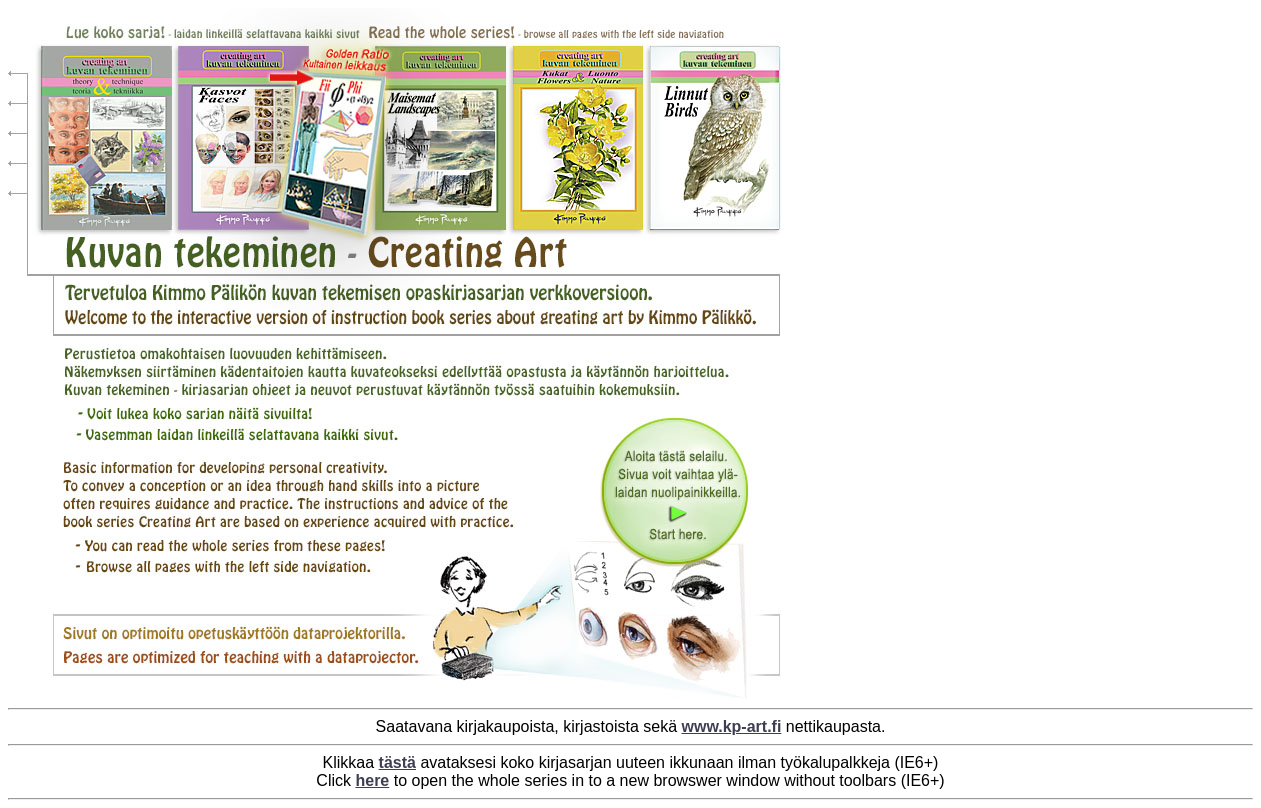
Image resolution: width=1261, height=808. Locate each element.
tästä (397, 762)
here (372, 780)
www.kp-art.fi (732, 726)
